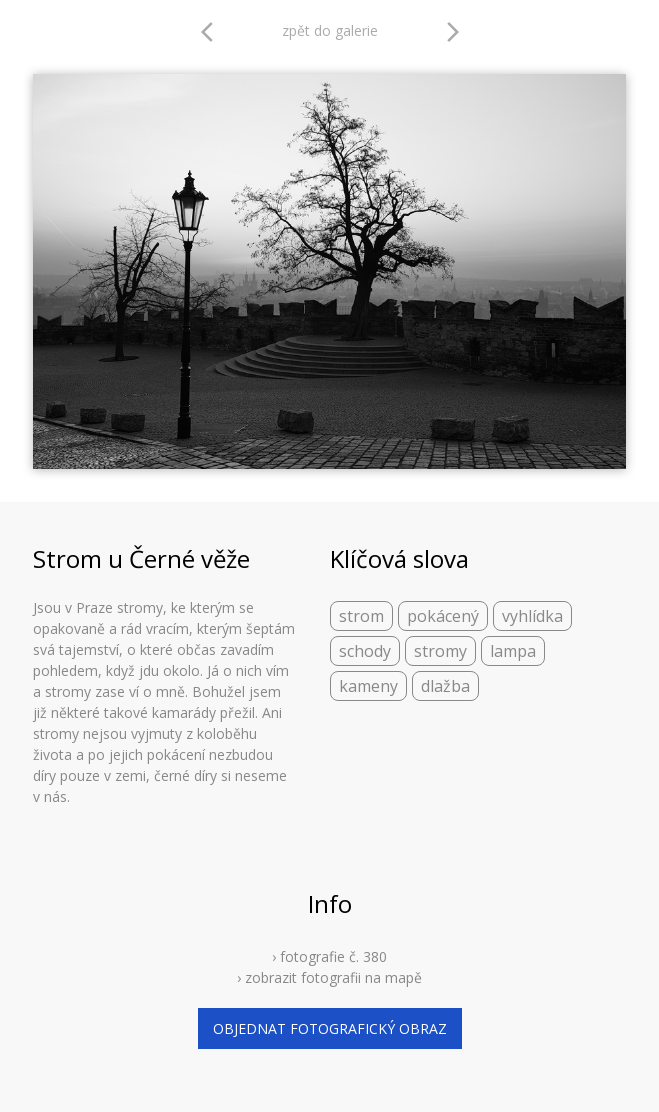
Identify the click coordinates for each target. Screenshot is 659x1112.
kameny (368, 686)
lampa (513, 651)
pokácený (443, 616)
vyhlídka (532, 616)
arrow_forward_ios (453, 32)
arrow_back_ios (213, 32)
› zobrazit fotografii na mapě (329, 977)
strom (361, 616)
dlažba (445, 686)
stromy (440, 651)
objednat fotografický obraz (330, 1028)
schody (365, 651)
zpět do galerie (330, 30)
